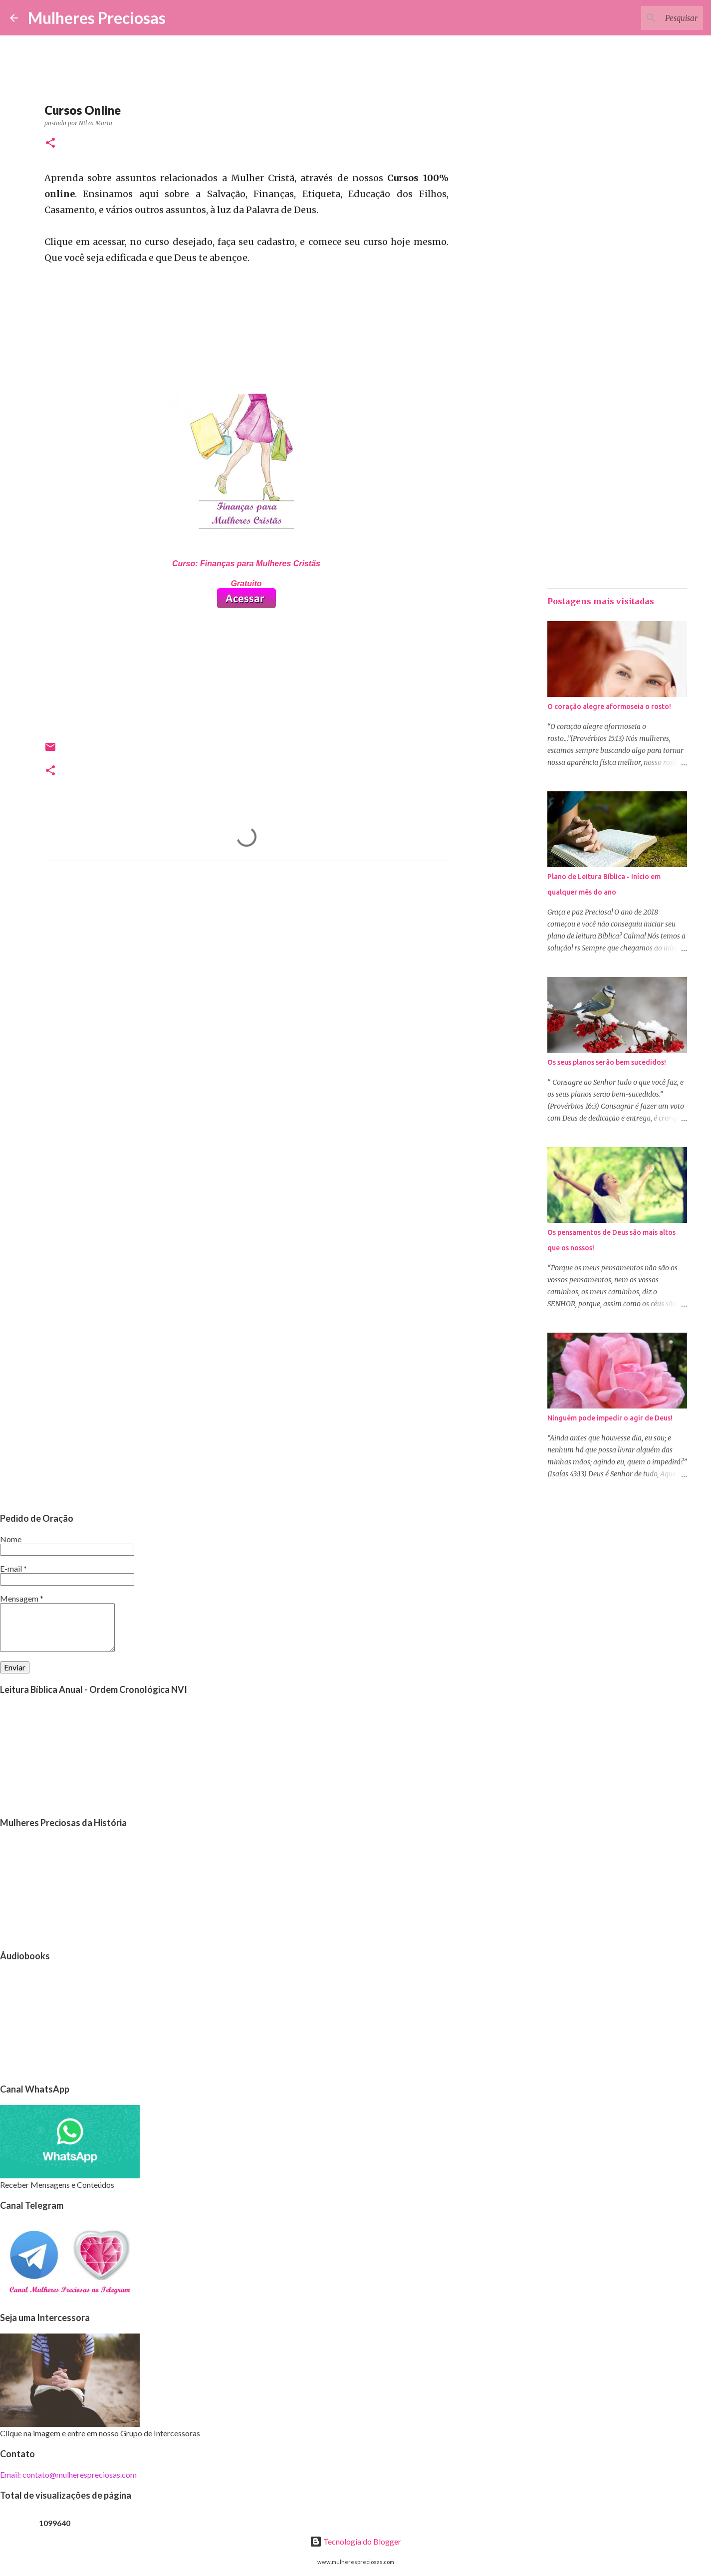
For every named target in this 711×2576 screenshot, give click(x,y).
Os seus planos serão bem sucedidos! (606, 1062)
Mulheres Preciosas (97, 17)
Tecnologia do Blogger (355, 2541)
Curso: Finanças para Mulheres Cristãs (246, 563)
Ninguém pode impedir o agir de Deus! (610, 1418)
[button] (50, 143)
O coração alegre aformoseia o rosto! (609, 706)
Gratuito (246, 583)
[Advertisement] (246, 962)
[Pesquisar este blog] (650, 18)
